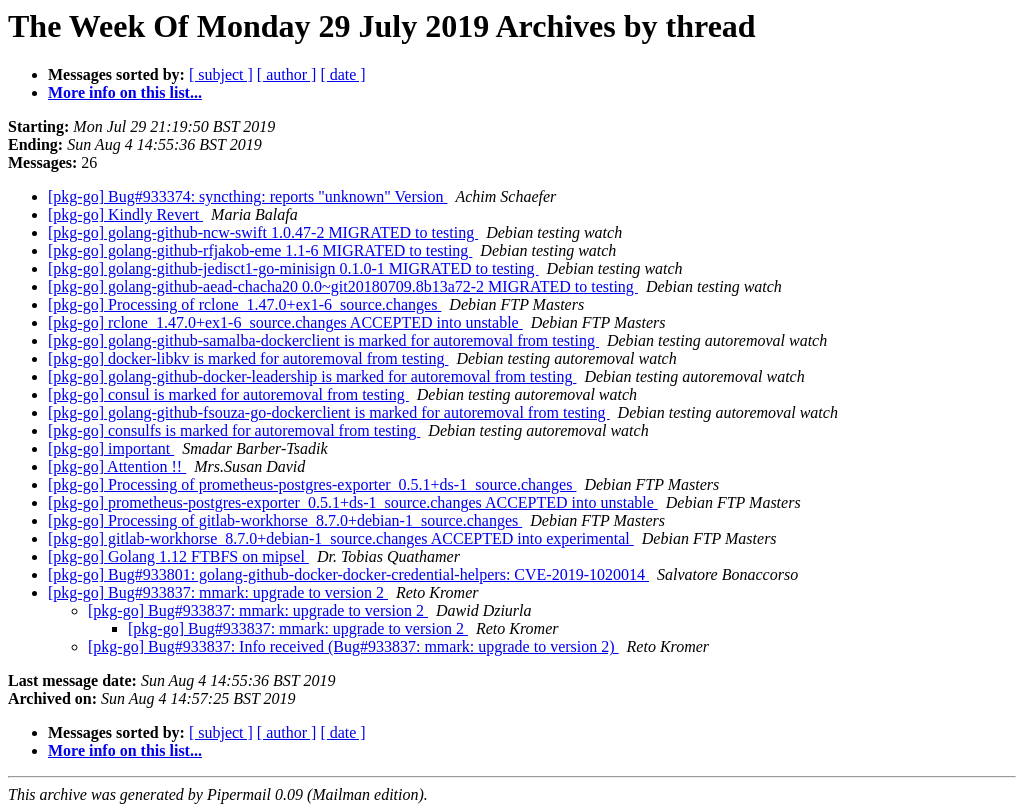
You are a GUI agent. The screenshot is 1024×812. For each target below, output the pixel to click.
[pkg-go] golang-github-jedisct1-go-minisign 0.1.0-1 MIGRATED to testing (293, 268)
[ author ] (287, 74)
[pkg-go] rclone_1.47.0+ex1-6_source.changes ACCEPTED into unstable (285, 322)
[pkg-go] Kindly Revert (125, 214)
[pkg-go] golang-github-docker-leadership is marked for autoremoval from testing (312, 376)
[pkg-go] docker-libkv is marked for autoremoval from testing (248, 358)
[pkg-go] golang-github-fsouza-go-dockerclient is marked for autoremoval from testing (329, 412)
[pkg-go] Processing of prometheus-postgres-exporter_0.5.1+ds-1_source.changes (312, 484)
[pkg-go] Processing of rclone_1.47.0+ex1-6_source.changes (244, 304)
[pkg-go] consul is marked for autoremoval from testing (228, 394)
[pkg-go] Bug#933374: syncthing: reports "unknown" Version (247, 196)
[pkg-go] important (111, 448)
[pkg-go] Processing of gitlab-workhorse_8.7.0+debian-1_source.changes (285, 520)
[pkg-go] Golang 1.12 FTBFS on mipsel (178, 556)
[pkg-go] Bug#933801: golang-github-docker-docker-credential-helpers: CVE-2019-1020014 (348, 574)
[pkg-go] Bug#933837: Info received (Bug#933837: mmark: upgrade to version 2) (353, 646)
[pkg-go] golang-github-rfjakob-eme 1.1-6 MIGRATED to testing (260, 250)
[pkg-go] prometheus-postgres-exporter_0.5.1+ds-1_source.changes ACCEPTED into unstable (353, 502)
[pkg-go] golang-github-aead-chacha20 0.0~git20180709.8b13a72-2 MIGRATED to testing (343, 286)
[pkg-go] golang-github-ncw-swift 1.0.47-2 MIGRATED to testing (263, 232)
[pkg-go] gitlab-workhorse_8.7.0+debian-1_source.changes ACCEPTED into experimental (341, 538)
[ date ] (342, 74)
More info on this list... (125, 92)
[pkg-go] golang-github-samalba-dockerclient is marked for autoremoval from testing (323, 340)
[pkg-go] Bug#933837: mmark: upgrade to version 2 (218, 592)
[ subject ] (221, 74)
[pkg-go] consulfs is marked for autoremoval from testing (234, 430)
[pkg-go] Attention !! (117, 466)
